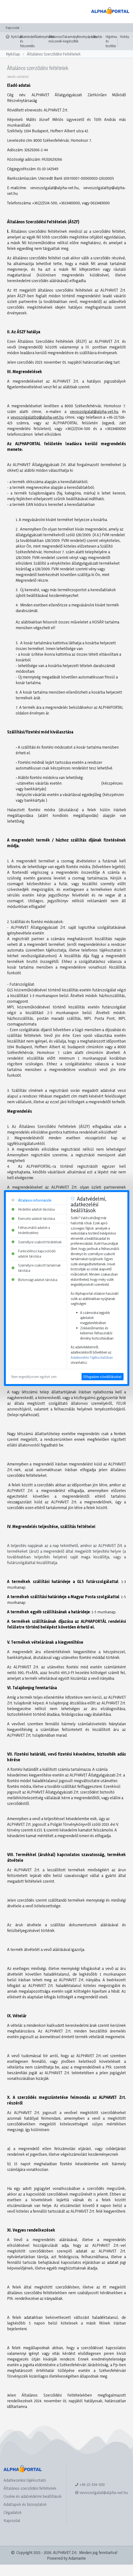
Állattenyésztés (44, 37)
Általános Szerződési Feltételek (54, 53)
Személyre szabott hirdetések (36, 1242)
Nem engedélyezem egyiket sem (34, 1376)
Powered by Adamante (66, 2558)
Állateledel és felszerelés (27, 41)
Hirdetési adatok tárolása (33, 1209)
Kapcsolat (12, 28)
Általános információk (31, 1200)
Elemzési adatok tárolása (33, 1218)
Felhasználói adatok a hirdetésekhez (30, 1230)
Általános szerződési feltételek (30, 2488)
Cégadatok (13, 2512)
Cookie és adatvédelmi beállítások (33, 2496)
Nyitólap (12, 36)
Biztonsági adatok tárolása (34, 1279)
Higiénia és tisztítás (111, 41)
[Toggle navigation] (10, 11)
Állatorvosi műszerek (56, 39)
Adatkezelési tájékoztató (25, 2480)
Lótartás (96, 37)
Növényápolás (87, 37)
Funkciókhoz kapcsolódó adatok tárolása (33, 1253)
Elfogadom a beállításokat (102, 1376)
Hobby (124, 37)
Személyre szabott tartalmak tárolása (36, 1268)
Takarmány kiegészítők (71, 39)
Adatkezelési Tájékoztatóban (92, 1357)
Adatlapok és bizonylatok (25, 2504)
